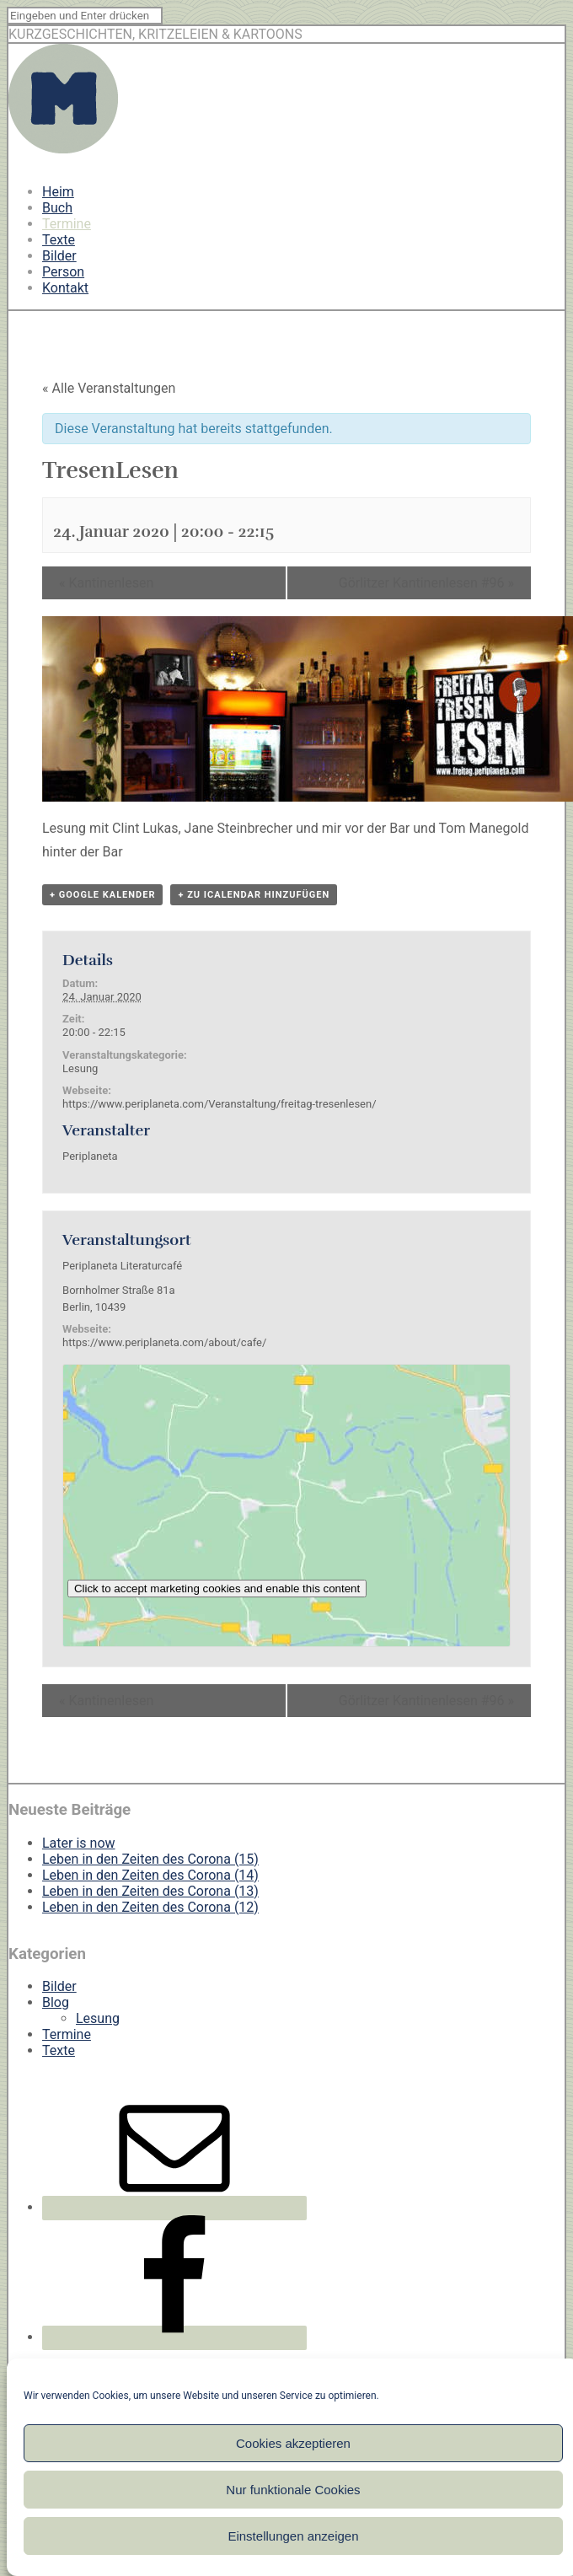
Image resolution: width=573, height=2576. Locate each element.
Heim (58, 192)
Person (63, 272)
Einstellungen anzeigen (293, 2536)
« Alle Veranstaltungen (108, 388)
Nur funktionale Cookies (293, 2489)
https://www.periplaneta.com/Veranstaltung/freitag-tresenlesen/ (219, 1103)
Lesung (80, 1068)
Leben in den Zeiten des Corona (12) (150, 1907)
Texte (58, 240)
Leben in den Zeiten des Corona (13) (150, 1891)
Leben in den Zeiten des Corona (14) (150, 1875)
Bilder (59, 256)
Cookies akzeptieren (293, 2443)
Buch (57, 208)
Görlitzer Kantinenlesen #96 (426, 583)
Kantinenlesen (106, 583)
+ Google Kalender (102, 894)
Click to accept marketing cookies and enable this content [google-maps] (217, 1588)
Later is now (78, 1843)
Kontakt (65, 288)
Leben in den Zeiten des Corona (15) (150, 1859)
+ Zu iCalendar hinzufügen (253, 894)
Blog (55, 2002)
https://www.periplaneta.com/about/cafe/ (164, 1342)
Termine (66, 224)
